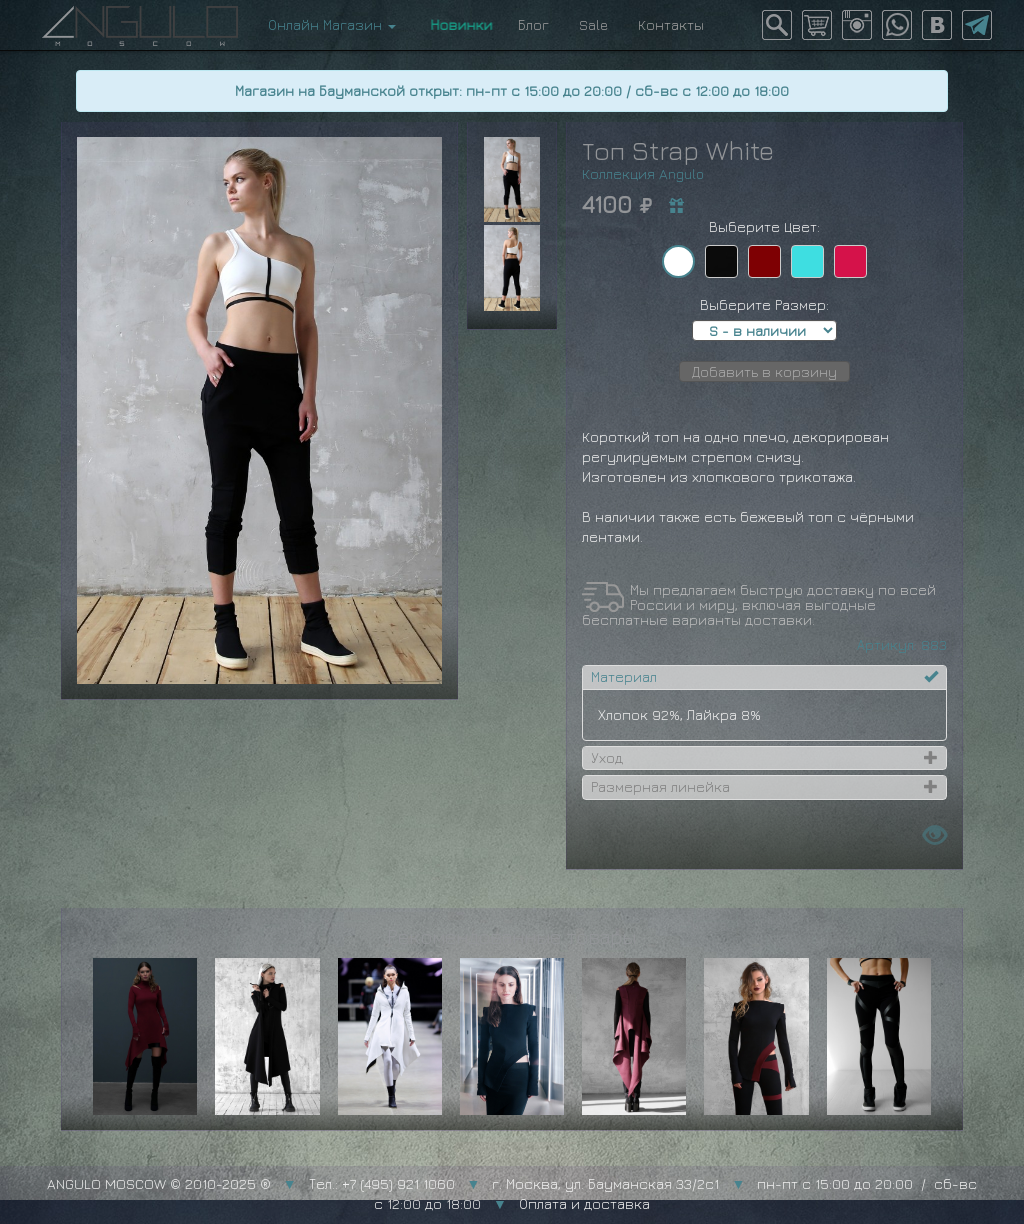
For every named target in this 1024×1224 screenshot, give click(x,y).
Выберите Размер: (764, 304)
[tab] (764, 677)
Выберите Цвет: (764, 226)
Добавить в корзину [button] (764, 371)
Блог (533, 24)
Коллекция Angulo (643, 173)
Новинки (457, 24)
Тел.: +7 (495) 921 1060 (382, 1183)
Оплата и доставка (584, 1203)
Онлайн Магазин (332, 24)
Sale (593, 24)
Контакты (671, 24)
